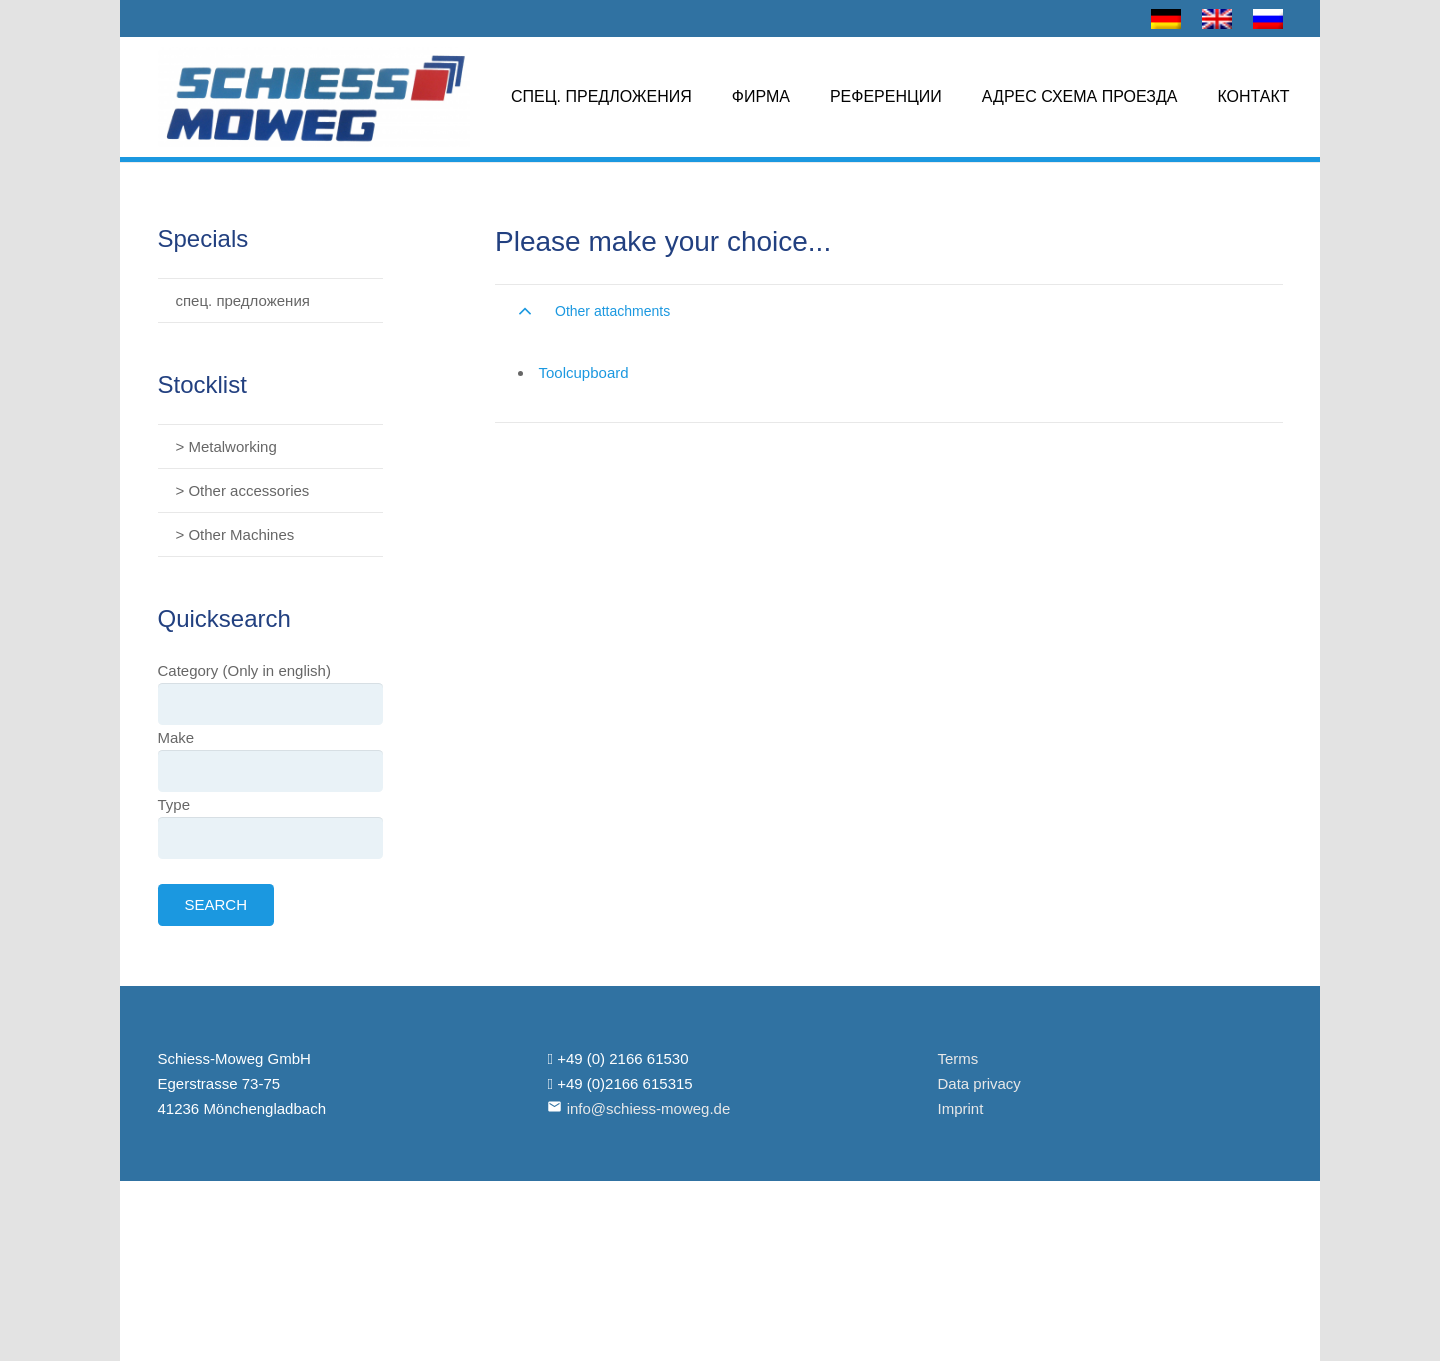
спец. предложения (243, 300)
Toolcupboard (584, 372)
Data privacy (978, 1083)
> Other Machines (235, 534)
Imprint (960, 1108)
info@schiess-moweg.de (649, 1108)
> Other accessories (243, 490)
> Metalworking (226, 446)
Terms (957, 1058)
